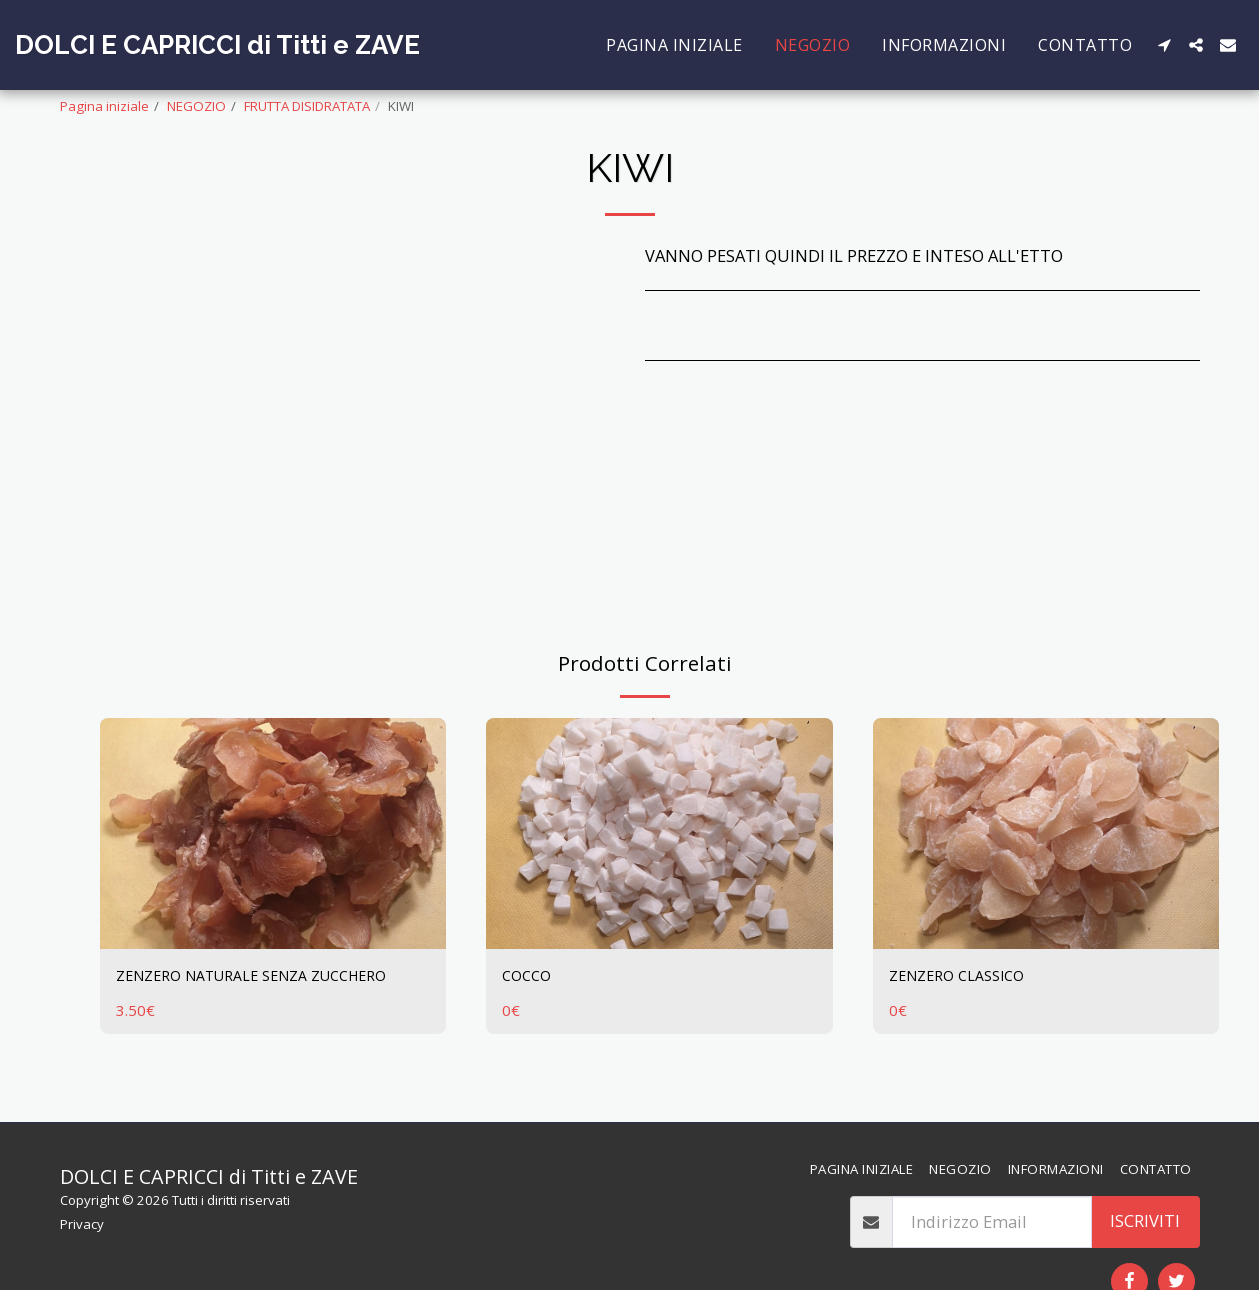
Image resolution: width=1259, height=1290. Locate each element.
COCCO (529, 976)
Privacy (82, 1224)
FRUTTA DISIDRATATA (307, 106)
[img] (273, 833)
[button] (1164, 45)
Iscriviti (1145, 1220)
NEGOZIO (196, 106)
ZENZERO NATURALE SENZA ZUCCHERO (270, 976)
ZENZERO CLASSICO (964, 976)
